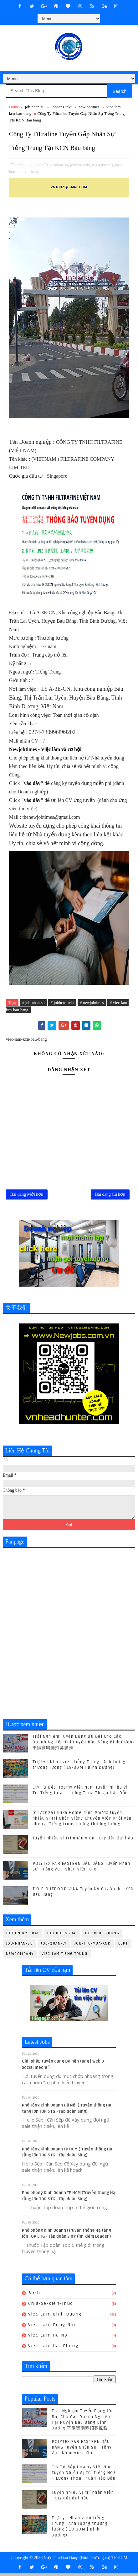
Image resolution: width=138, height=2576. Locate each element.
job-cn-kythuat (22, 1936)
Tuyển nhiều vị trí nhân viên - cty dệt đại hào (83, 1840)
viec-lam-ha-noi (48, 2338)
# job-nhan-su (33, 1002)
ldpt (123, 1946)
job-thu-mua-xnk (92, 1946)
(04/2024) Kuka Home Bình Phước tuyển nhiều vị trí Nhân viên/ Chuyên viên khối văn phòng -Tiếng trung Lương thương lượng (82, 1821)
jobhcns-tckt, (80, 165)
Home (14, 107)
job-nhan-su (34, 107)
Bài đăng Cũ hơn (110, 1196)
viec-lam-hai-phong (53, 2349)
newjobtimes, (103, 165)
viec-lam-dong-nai (51, 2327)
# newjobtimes (92, 1002)
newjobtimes (89, 107)
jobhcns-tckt (61, 107)
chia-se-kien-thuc (50, 2306)
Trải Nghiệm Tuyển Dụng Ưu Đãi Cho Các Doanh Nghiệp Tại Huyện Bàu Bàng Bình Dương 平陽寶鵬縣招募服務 (84, 1745)
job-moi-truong (102, 1936)
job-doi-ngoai (62, 1936)
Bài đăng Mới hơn (26, 1196)
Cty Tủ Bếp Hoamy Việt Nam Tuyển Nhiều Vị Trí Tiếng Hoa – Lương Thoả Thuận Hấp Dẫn (84, 2476)
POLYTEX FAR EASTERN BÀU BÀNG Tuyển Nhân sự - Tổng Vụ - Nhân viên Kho (82, 2450)
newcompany (20, 1956)
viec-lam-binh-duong (55, 2317)
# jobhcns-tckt (62, 1002)
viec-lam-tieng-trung (65, 1956)
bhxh (34, 2296)
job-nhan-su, (59, 165)
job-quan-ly (54, 1946)
